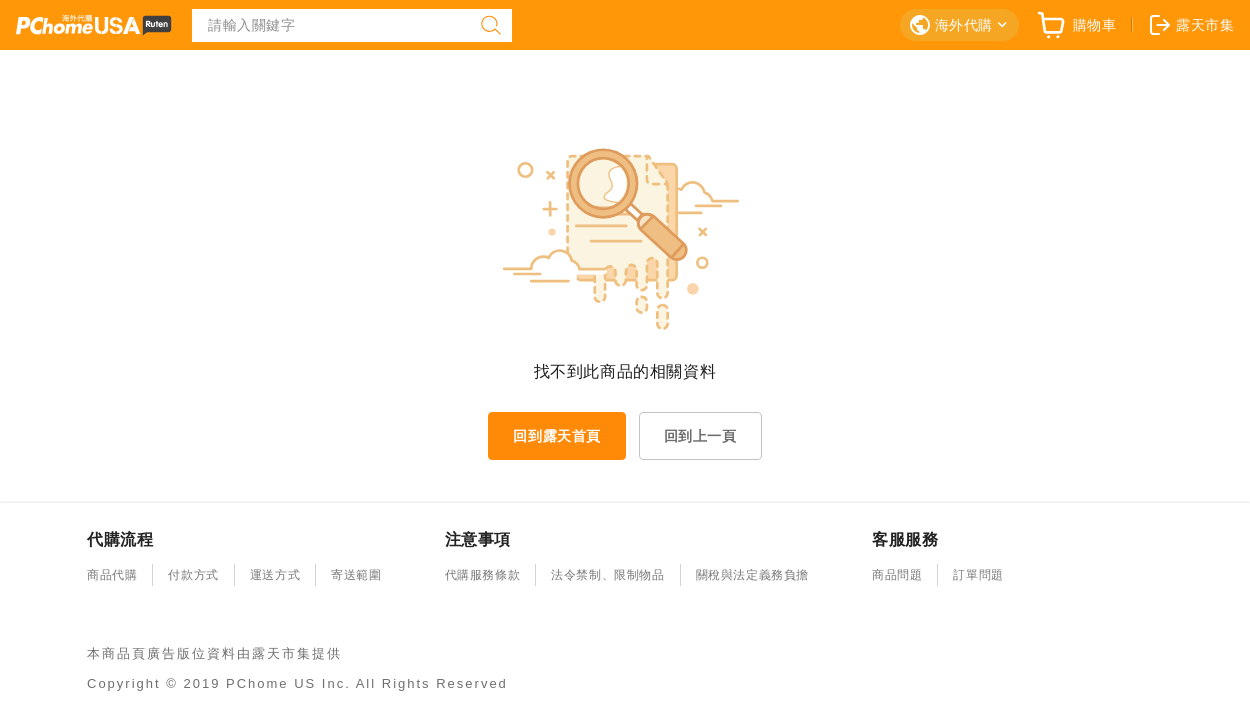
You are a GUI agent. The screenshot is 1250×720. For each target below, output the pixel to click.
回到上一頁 (700, 436)
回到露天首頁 (557, 436)
